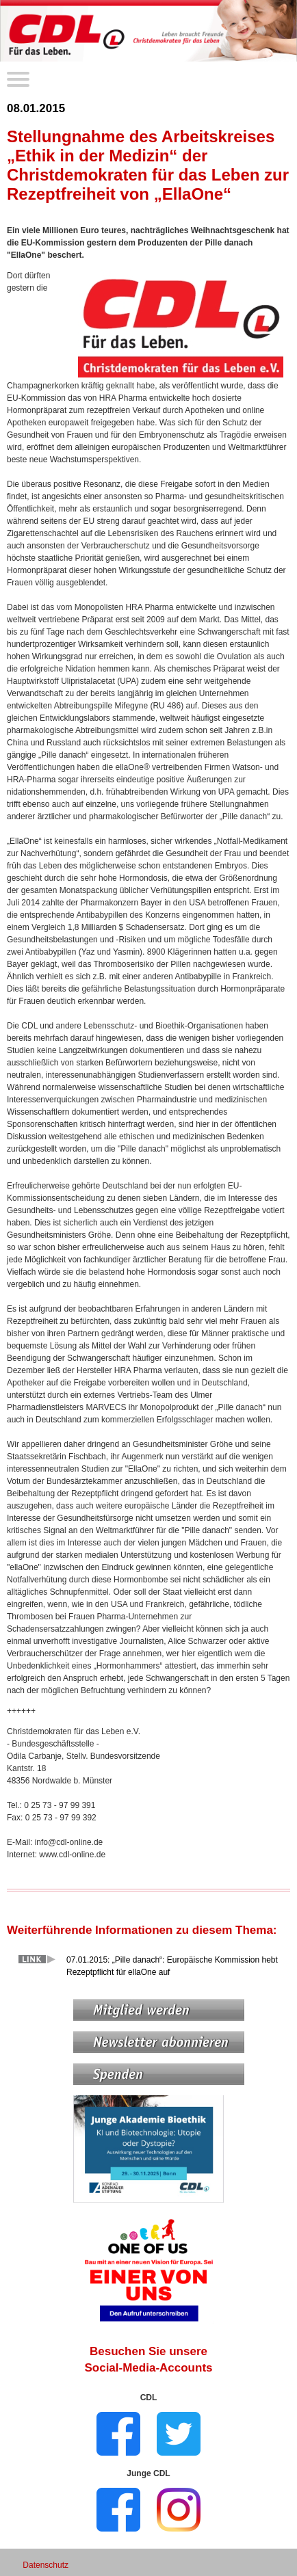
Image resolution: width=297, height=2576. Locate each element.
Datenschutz (45, 2565)
